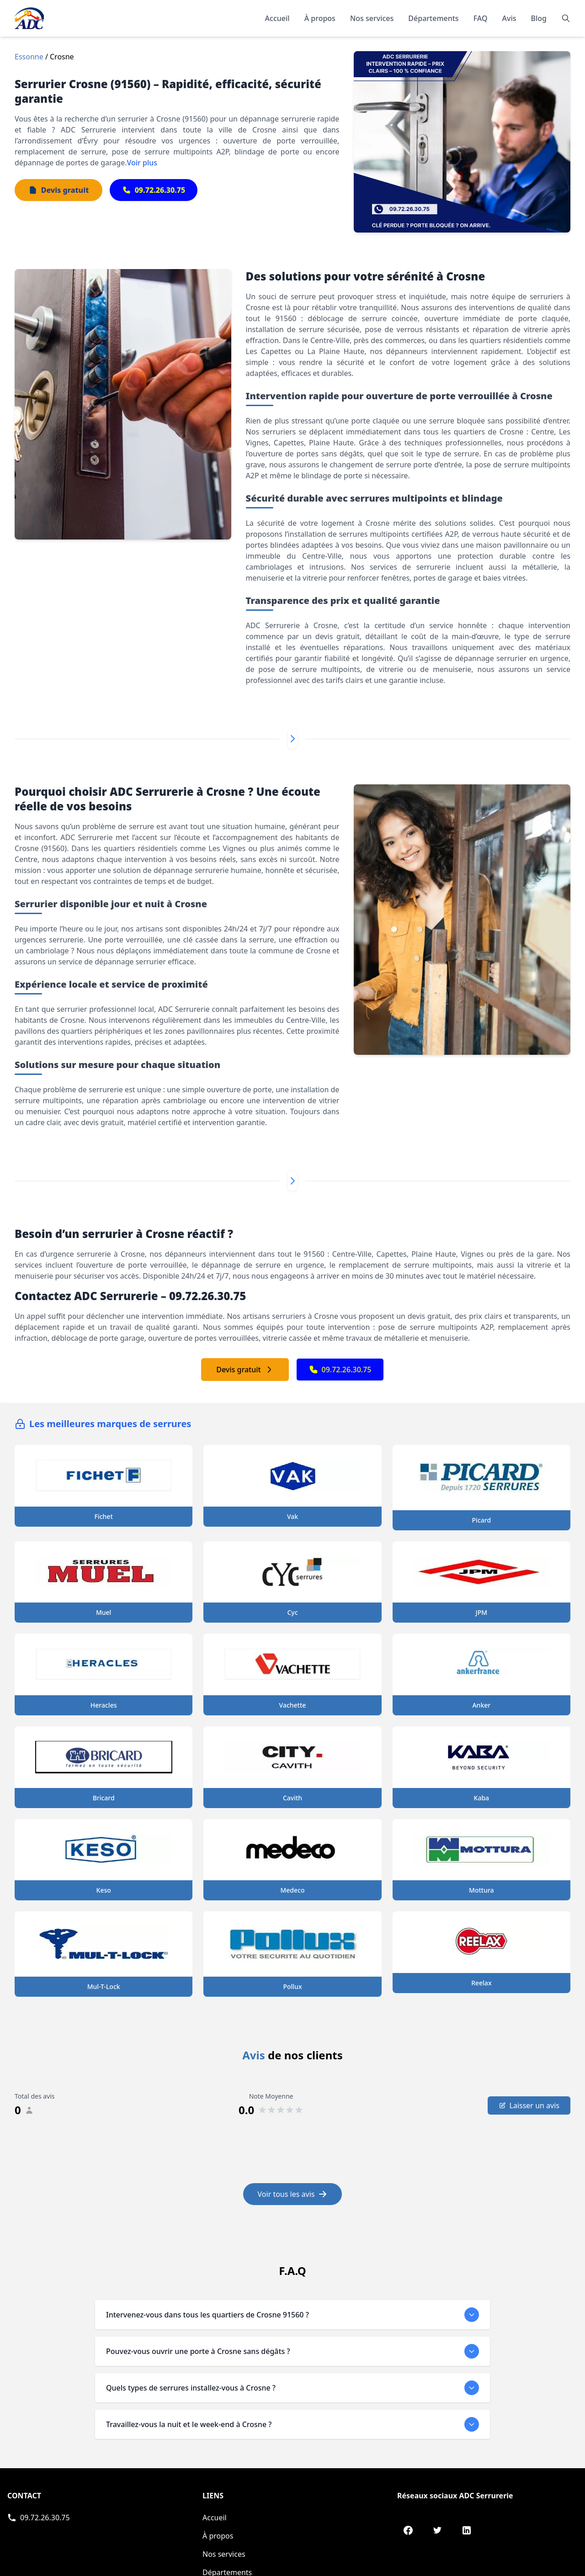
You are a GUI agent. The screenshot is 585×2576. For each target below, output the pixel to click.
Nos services (223, 2554)
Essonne (29, 57)
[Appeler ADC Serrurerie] (38, 2517)
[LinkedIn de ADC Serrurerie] (467, 2530)
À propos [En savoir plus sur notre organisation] (319, 18)
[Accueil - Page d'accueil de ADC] (29, 18)
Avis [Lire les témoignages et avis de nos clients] (509, 18)
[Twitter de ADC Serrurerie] (437, 2530)
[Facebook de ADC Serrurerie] (408, 2530)
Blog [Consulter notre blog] (539, 18)
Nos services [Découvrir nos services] (372, 18)
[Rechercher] (565, 18)
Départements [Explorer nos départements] (433, 18)
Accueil (277, 18)
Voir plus (142, 163)
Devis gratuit (244, 1370)
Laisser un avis (529, 2105)
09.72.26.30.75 (340, 1370)
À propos (217, 2536)
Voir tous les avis (293, 2194)
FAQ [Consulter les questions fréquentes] (480, 18)
